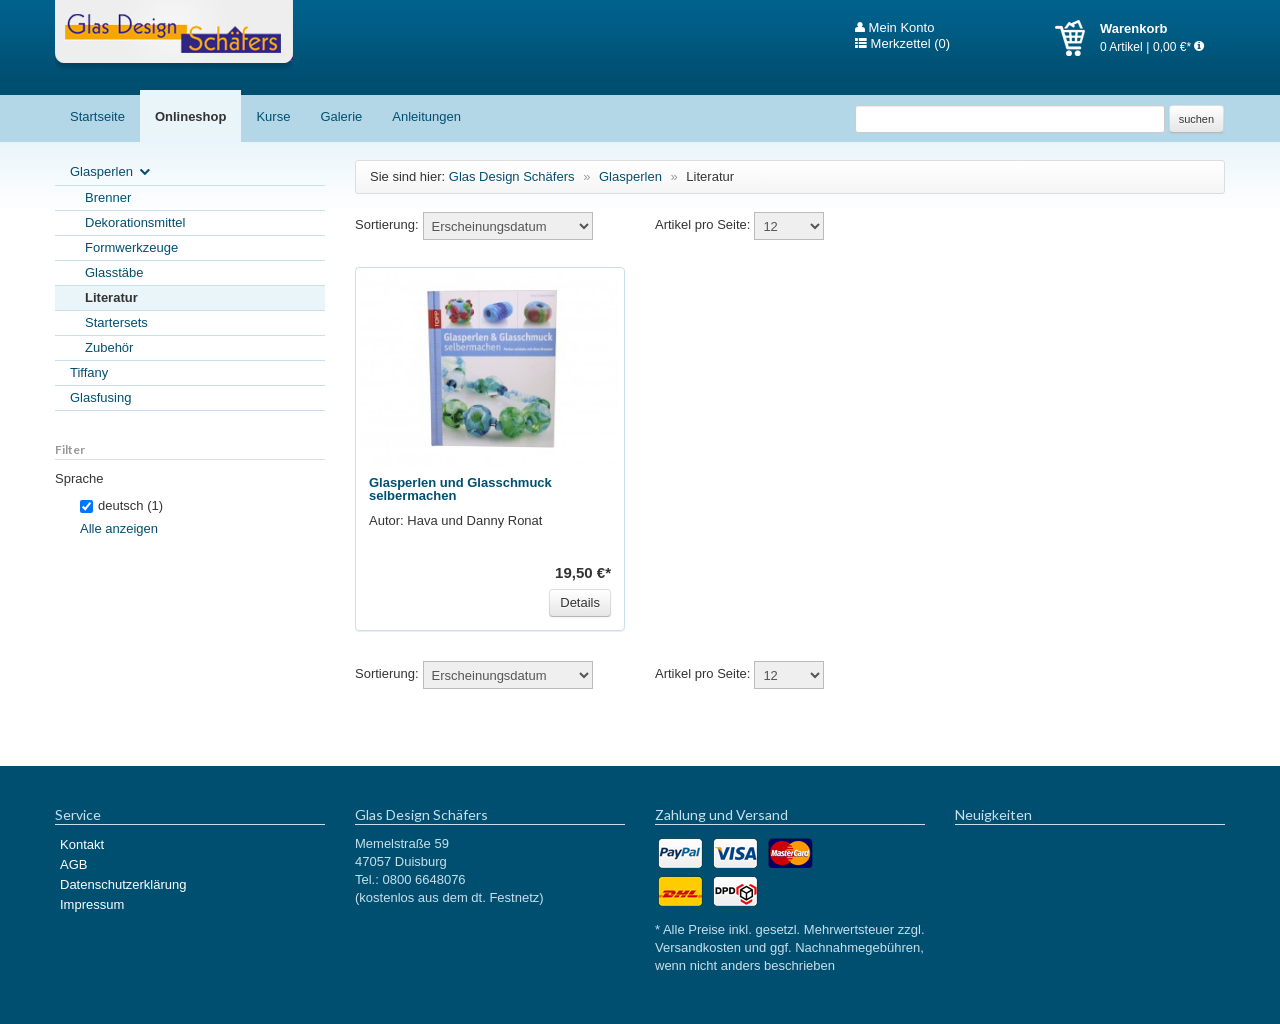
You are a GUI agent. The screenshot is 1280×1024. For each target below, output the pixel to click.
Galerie (341, 116)
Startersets (116, 322)
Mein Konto (894, 28)
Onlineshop (191, 116)
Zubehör (109, 347)
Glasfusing (100, 397)
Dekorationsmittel (135, 222)
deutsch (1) (121, 505)
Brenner (108, 197)
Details (580, 602)
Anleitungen (426, 116)
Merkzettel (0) (902, 44)
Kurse (273, 116)
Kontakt (82, 844)
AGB (73, 864)
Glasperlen (111, 172)
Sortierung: (387, 224)
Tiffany (89, 372)
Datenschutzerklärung (123, 884)
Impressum (92, 904)
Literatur (111, 297)
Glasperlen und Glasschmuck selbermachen (460, 489)
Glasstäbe (114, 272)
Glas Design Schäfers (174, 35)
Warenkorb (1077, 38)
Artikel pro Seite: (702, 224)
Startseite (97, 116)
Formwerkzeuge (131, 247)
